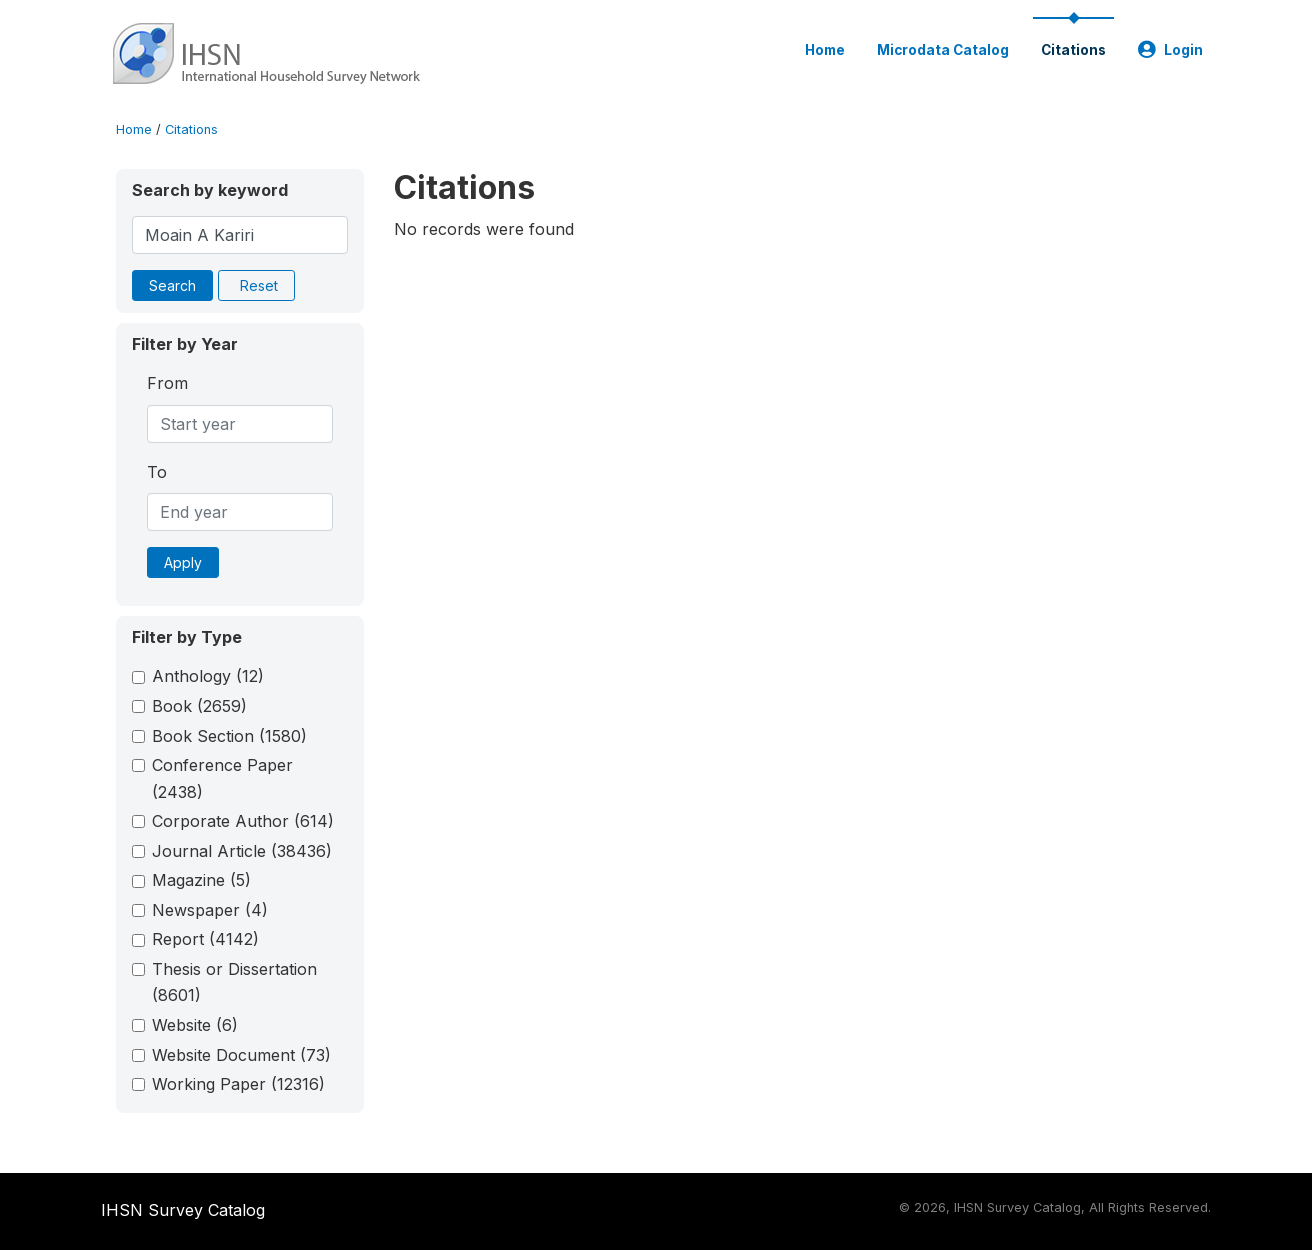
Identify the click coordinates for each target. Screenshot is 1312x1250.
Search (172, 285)
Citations (1073, 50)
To (157, 472)
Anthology (208, 676)
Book (199, 706)
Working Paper (238, 1084)
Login (1170, 50)
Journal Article (242, 851)
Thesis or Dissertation (234, 982)
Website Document (241, 1055)
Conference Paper (222, 778)
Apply (183, 562)
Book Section (229, 736)
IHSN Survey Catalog (183, 1210)
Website (195, 1025)
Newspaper (210, 910)
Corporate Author (243, 821)
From (167, 383)
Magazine (201, 880)
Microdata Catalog (943, 50)
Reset (259, 285)
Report (205, 939)
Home (825, 50)
